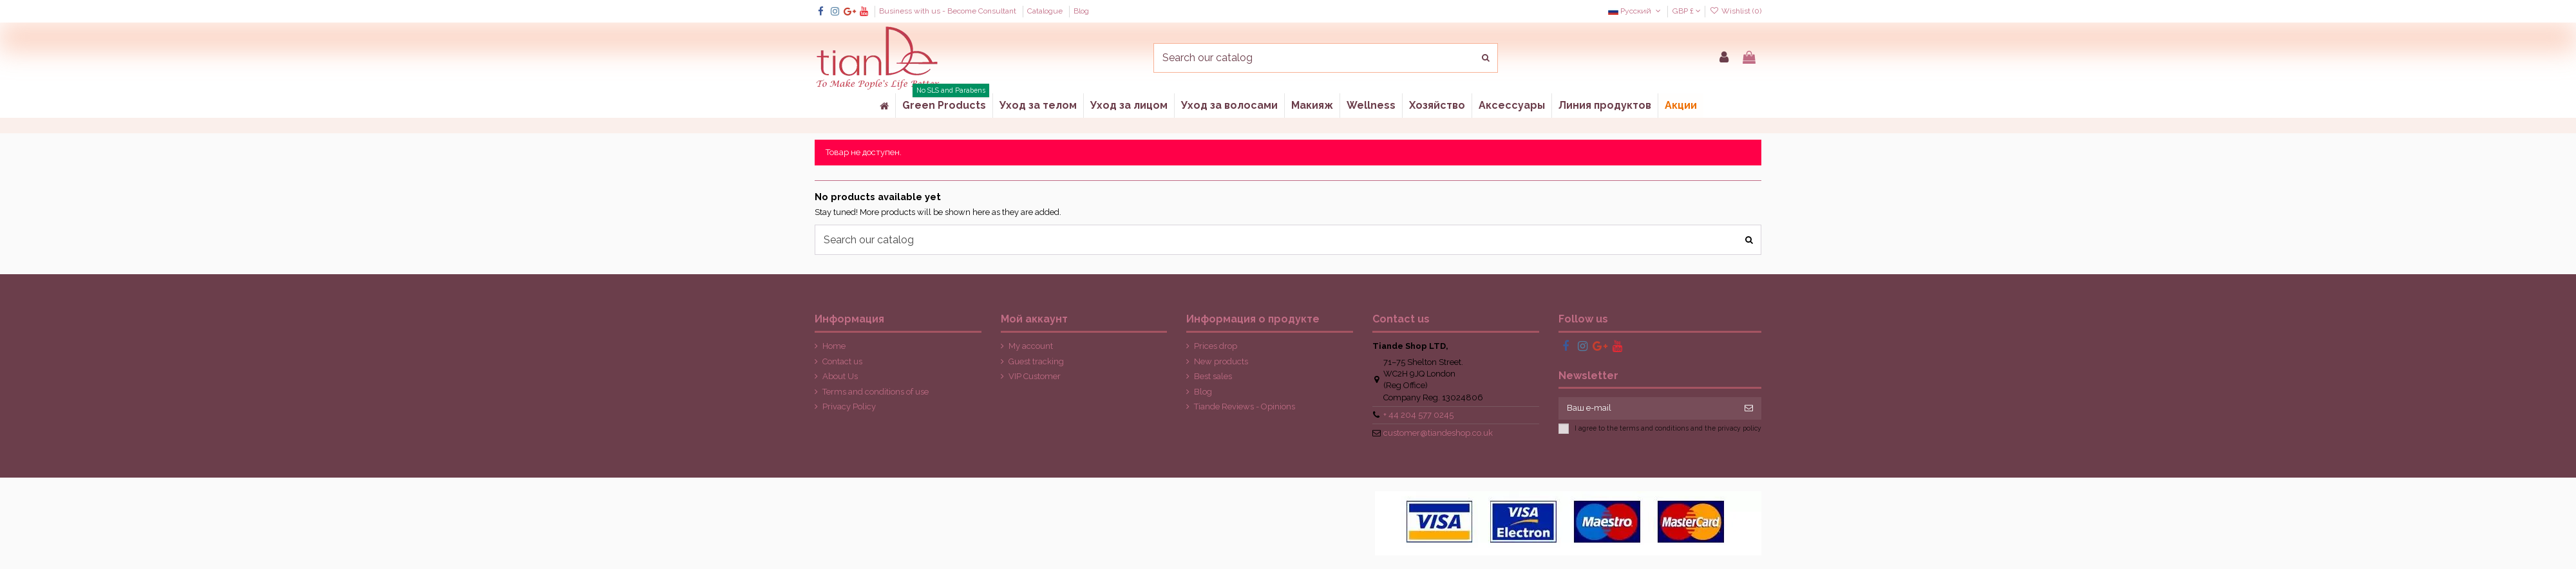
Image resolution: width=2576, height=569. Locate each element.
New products (1221, 361)
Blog (1081, 10)
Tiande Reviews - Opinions (1244, 406)
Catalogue (1046, 10)
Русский (1635, 10)
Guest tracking (1036, 361)
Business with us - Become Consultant (948, 10)
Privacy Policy (849, 406)
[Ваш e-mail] (1647, 408)
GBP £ (1686, 10)
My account (1031, 346)
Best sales (1213, 376)
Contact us (842, 361)
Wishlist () (1735, 10)
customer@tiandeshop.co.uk (1438, 433)
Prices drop (1215, 346)
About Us (840, 376)
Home (834, 346)
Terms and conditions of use (875, 391)
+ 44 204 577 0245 (1418, 415)
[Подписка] (1748, 408)
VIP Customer (1035, 376)
